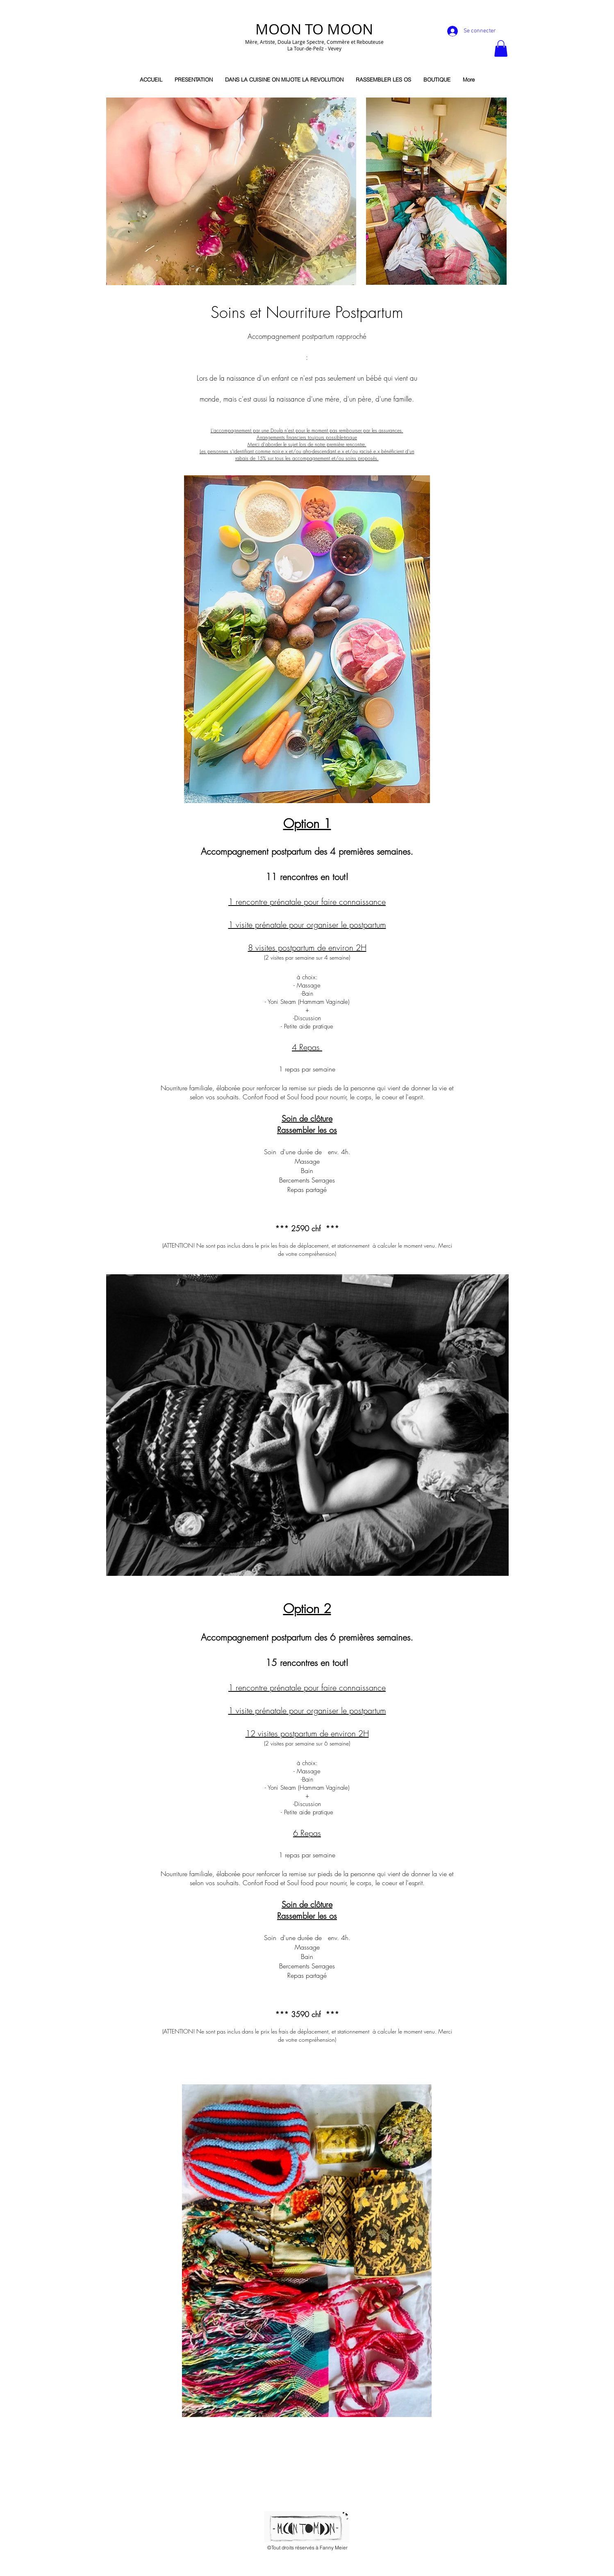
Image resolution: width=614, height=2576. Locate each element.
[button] (501, 48)
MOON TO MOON (314, 29)
